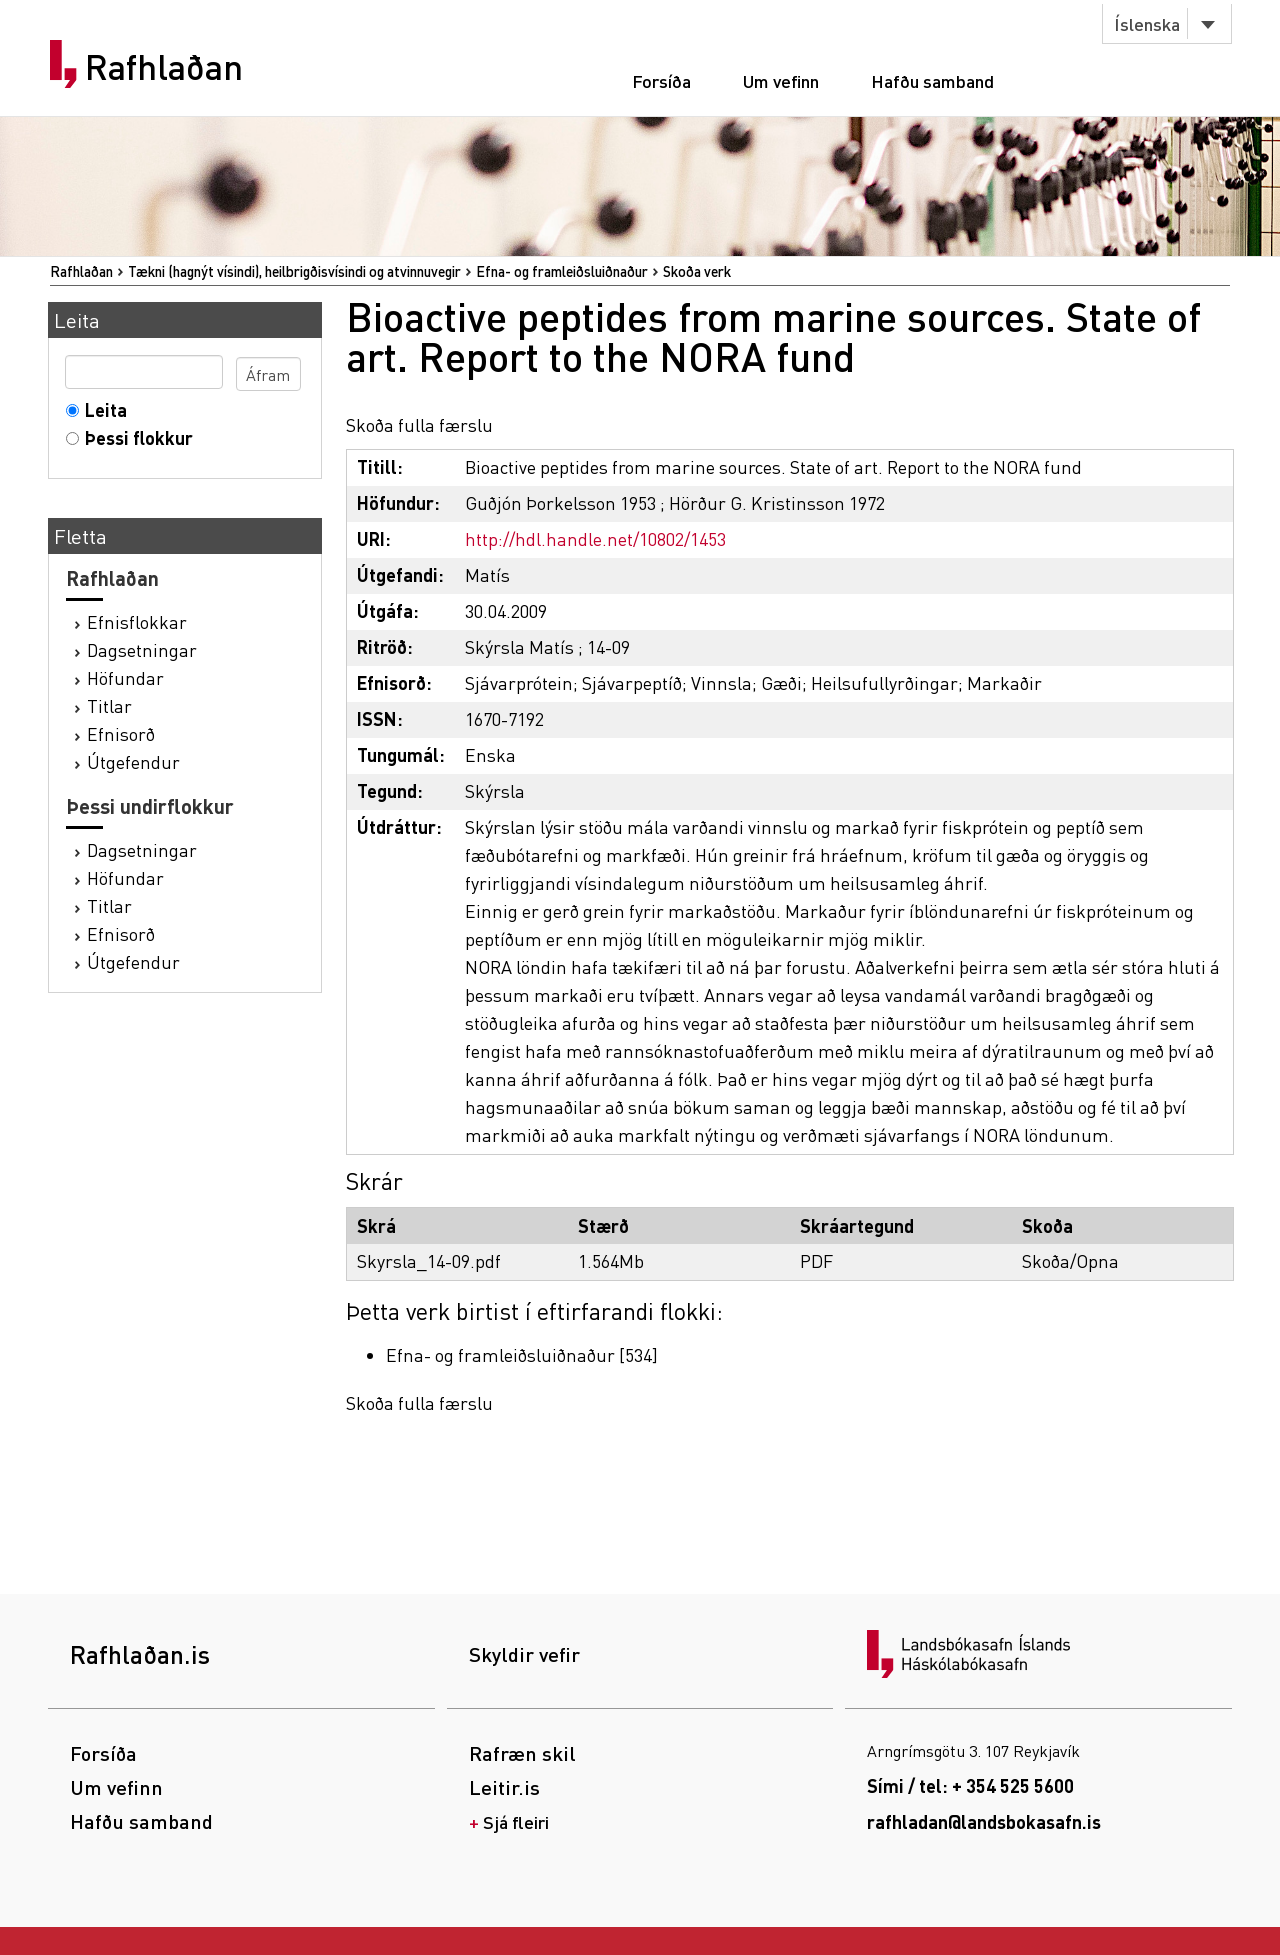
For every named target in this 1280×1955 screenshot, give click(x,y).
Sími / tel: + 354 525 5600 (970, 1785)
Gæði (781, 682)
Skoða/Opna (1070, 1260)
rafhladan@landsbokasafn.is (984, 1821)
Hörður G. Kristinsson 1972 (777, 502)
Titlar (109, 705)
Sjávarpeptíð (632, 682)
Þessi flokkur (134, 437)
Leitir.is (504, 1787)
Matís (487, 574)
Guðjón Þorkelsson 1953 (560, 502)
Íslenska (1147, 23)
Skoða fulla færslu (419, 424)
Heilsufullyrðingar (884, 682)
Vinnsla (721, 682)
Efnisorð (121, 733)
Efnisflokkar (137, 621)
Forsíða (661, 80)
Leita (101, 409)
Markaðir (1004, 682)
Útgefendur (133, 761)
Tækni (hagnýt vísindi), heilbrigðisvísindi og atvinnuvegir (294, 271)
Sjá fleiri (516, 1821)
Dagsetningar (142, 649)
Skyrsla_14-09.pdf (429, 1260)
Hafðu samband (932, 80)
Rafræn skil (522, 1753)
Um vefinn (781, 80)
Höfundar (125, 677)
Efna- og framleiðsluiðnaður (562, 271)
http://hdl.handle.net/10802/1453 (595, 538)
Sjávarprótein (519, 682)
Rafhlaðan (164, 67)
